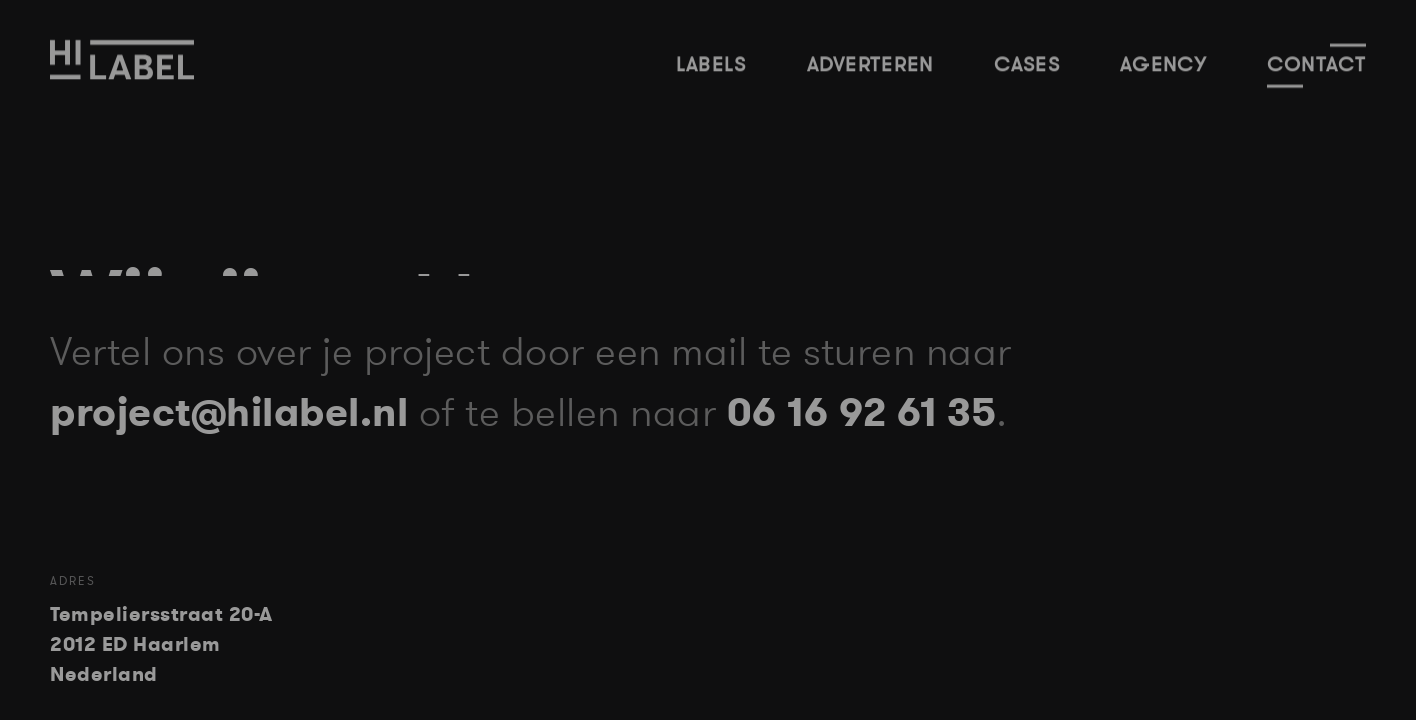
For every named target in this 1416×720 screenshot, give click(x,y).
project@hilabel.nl (215, 414)
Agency (1163, 63)
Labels (711, 63)
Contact (1316, 63)
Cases (1027, 63)
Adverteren (870, 63)
